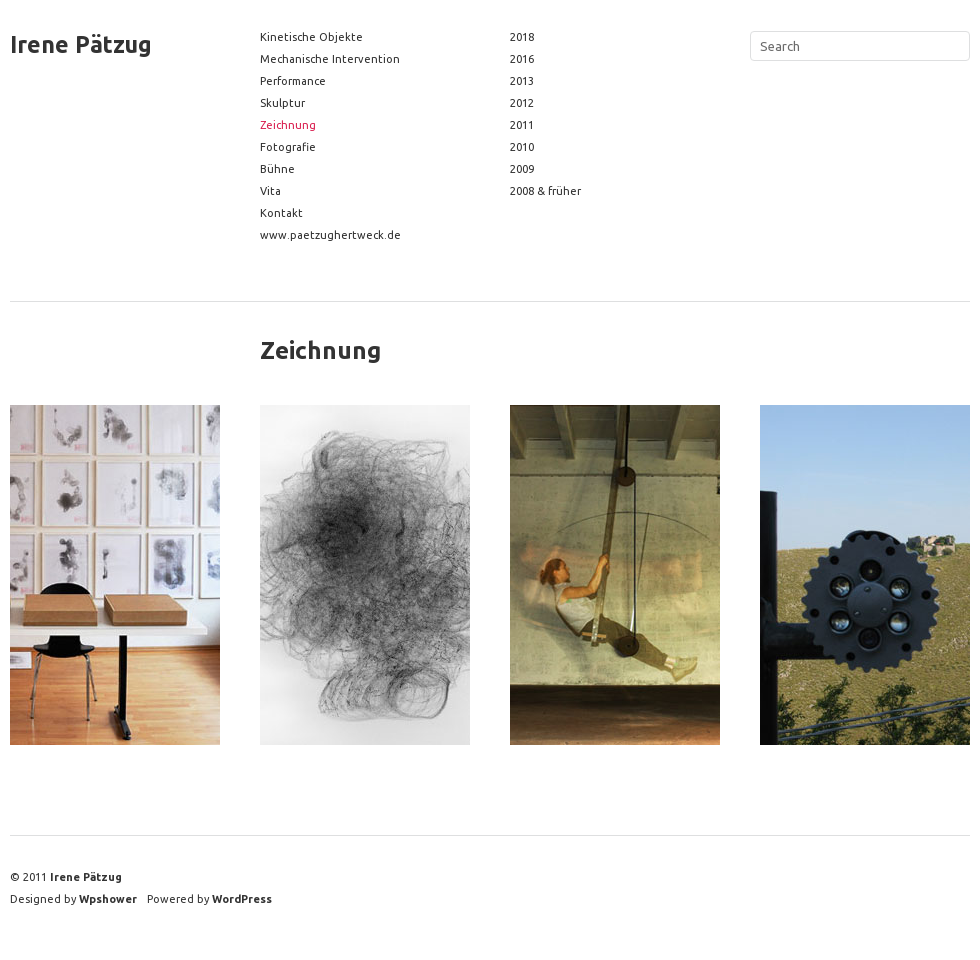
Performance (293, 81)
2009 (522, 169)
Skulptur (282, 103)
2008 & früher (545, 191)
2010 (522, 147)
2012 (522, 103)
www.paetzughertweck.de (330, 235)
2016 (522, 59)
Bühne (277, 169)
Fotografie (288, 147)
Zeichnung (288, 125)
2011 (522, 125)
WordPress (242, 899)
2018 (522, 37)
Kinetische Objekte (311, 37)
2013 (522, 81)
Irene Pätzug (81, 44)
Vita (270, 191)
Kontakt (281, 213)
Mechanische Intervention (330, 59)
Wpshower (108, 899)
